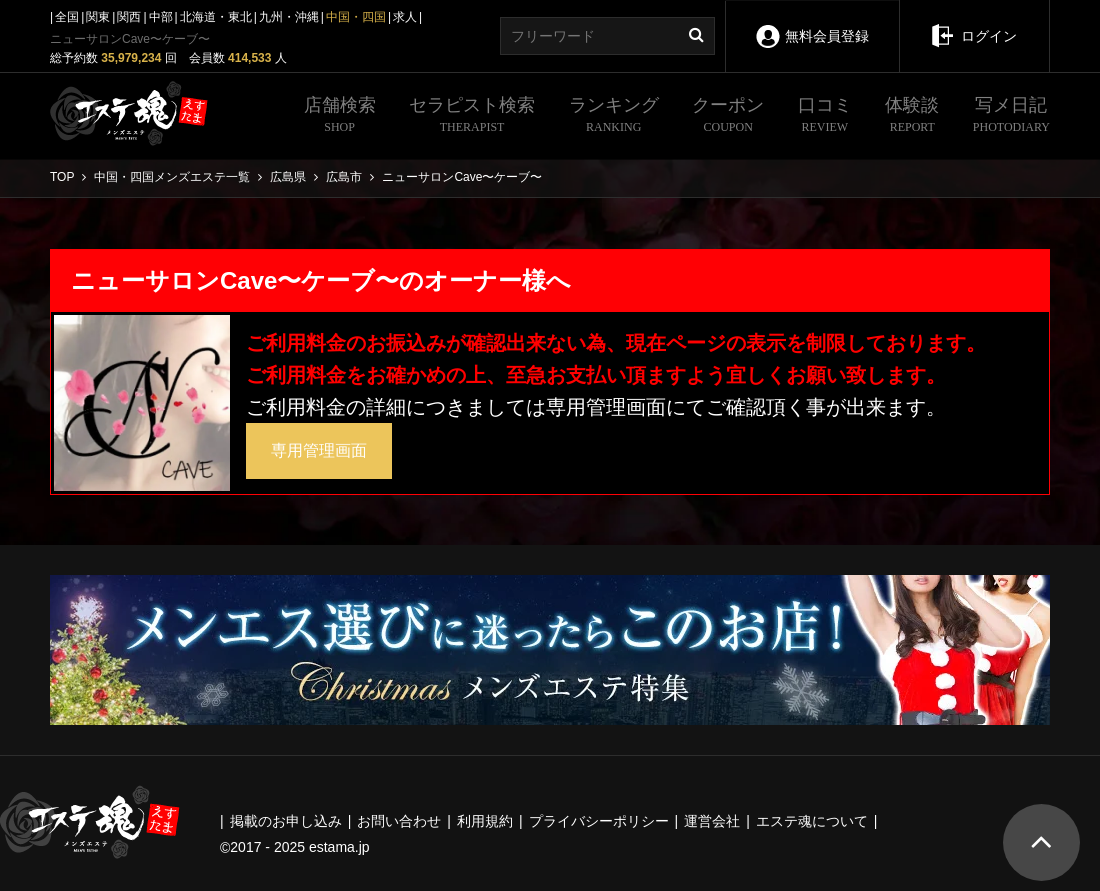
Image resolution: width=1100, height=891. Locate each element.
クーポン (728, 117)
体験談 (912, 117)
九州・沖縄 (289, 17)
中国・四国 (356, 17)
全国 (67, 17)
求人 (405, 17)
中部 (161, 17)
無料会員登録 (812, 22)
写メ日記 (1011, 117)
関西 (129, 17)
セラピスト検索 (472, 117)
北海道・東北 (216, 17)
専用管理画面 (319, 450)
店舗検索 (340, 117)
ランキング (614, 117)
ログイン (974, 22)
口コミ (825, 117)
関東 (98, 17)
